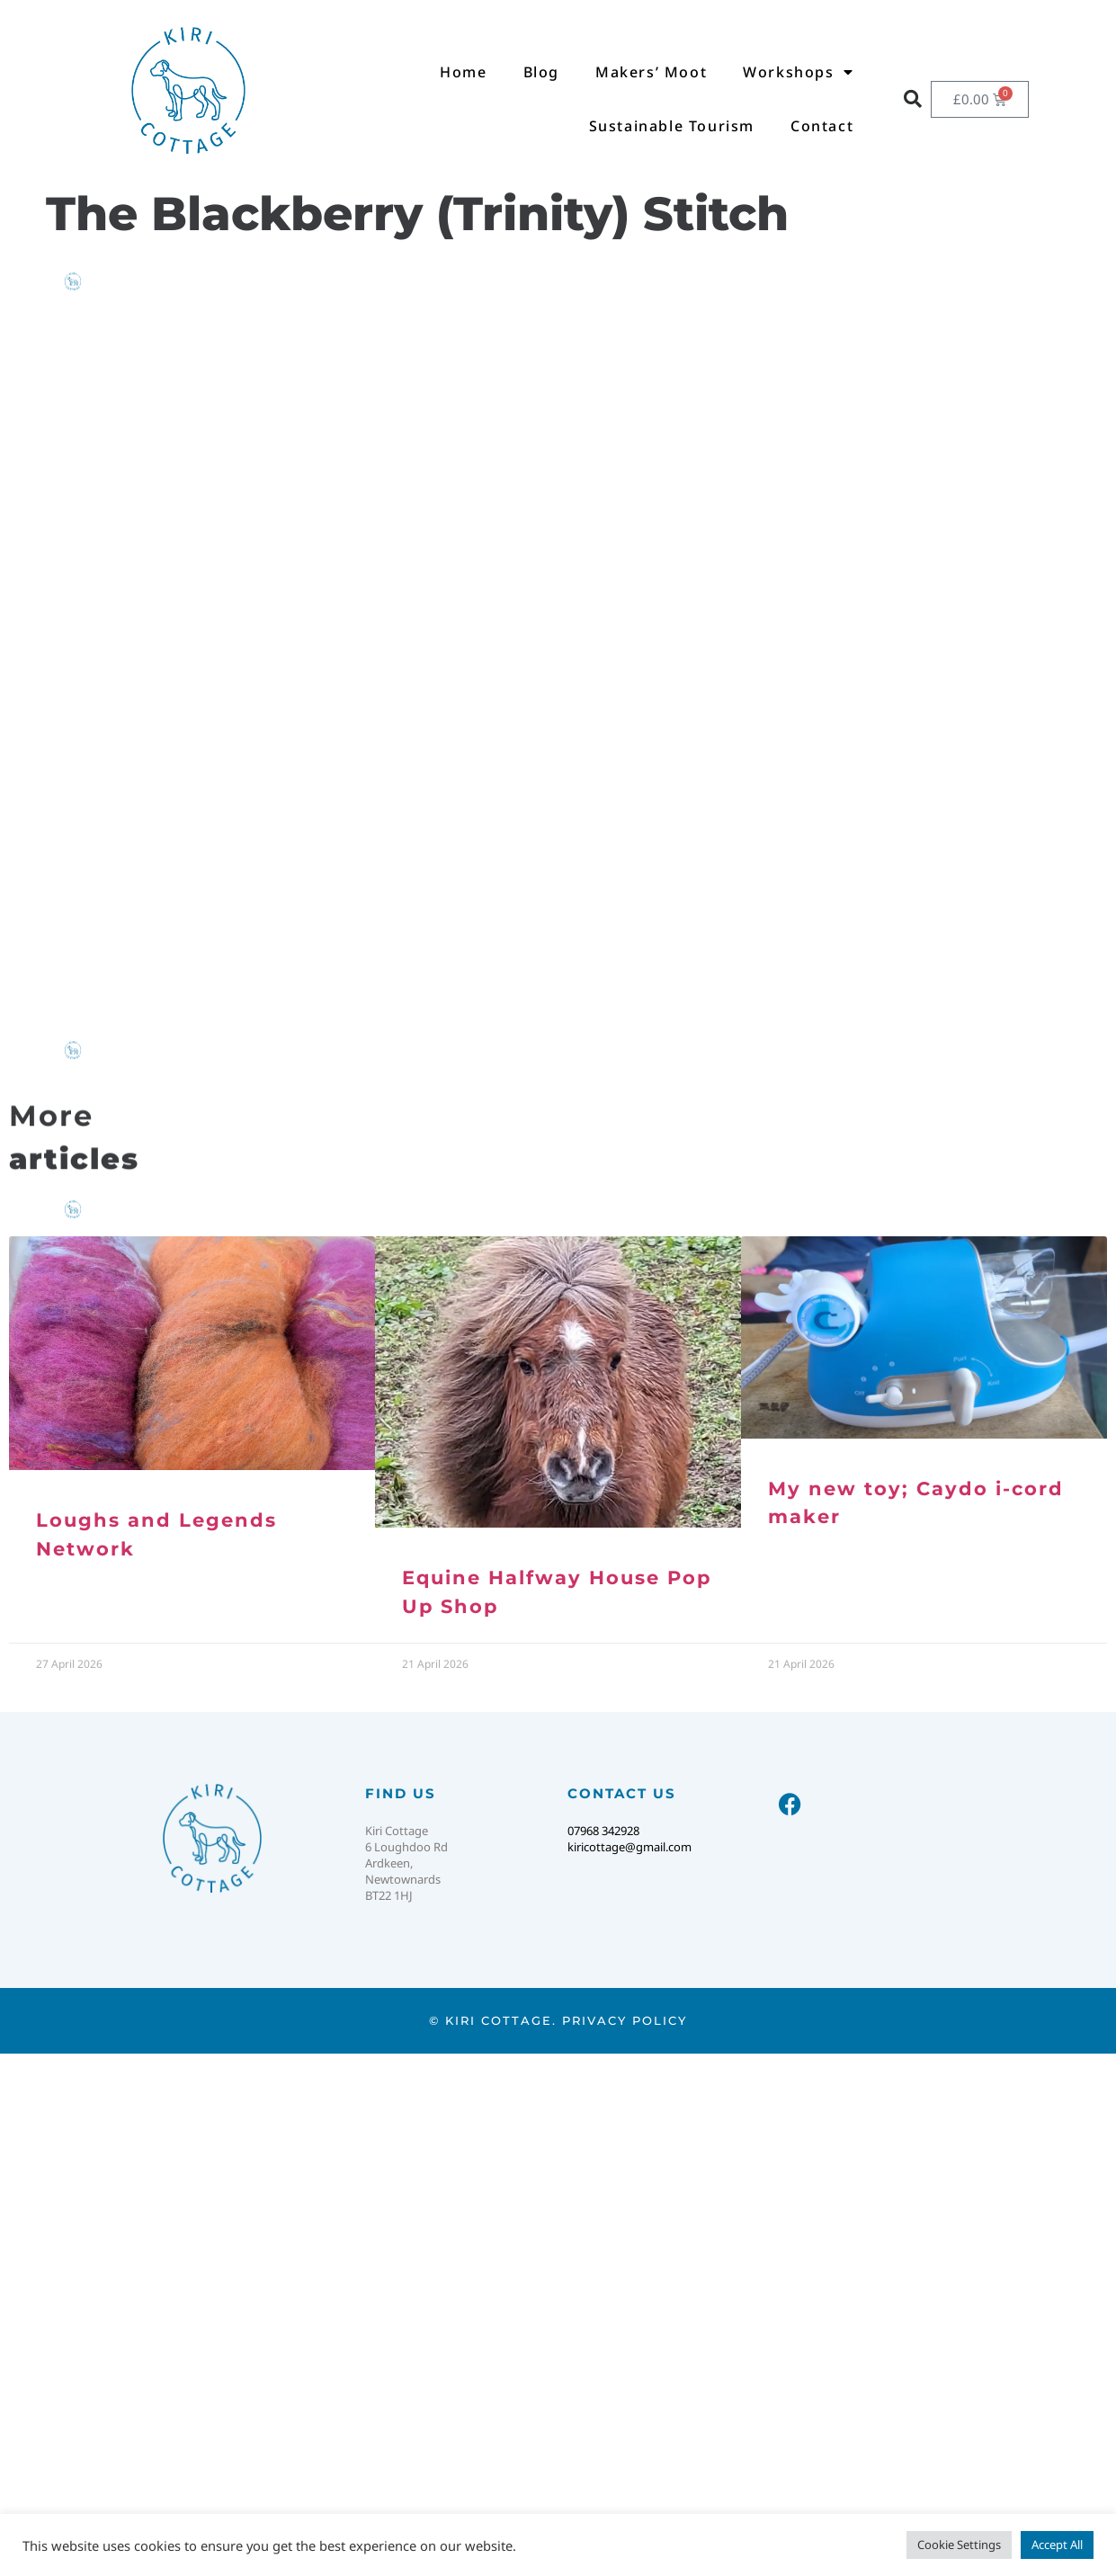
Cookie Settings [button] (959, 2544)
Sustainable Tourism (671, 126)
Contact (821, 126)
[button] (913, 99)
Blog (541, 72)
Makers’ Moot (651, 72)
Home (463, 72)
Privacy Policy (624, 2020)
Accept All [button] (1057, 2544)
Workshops (798, 72)
